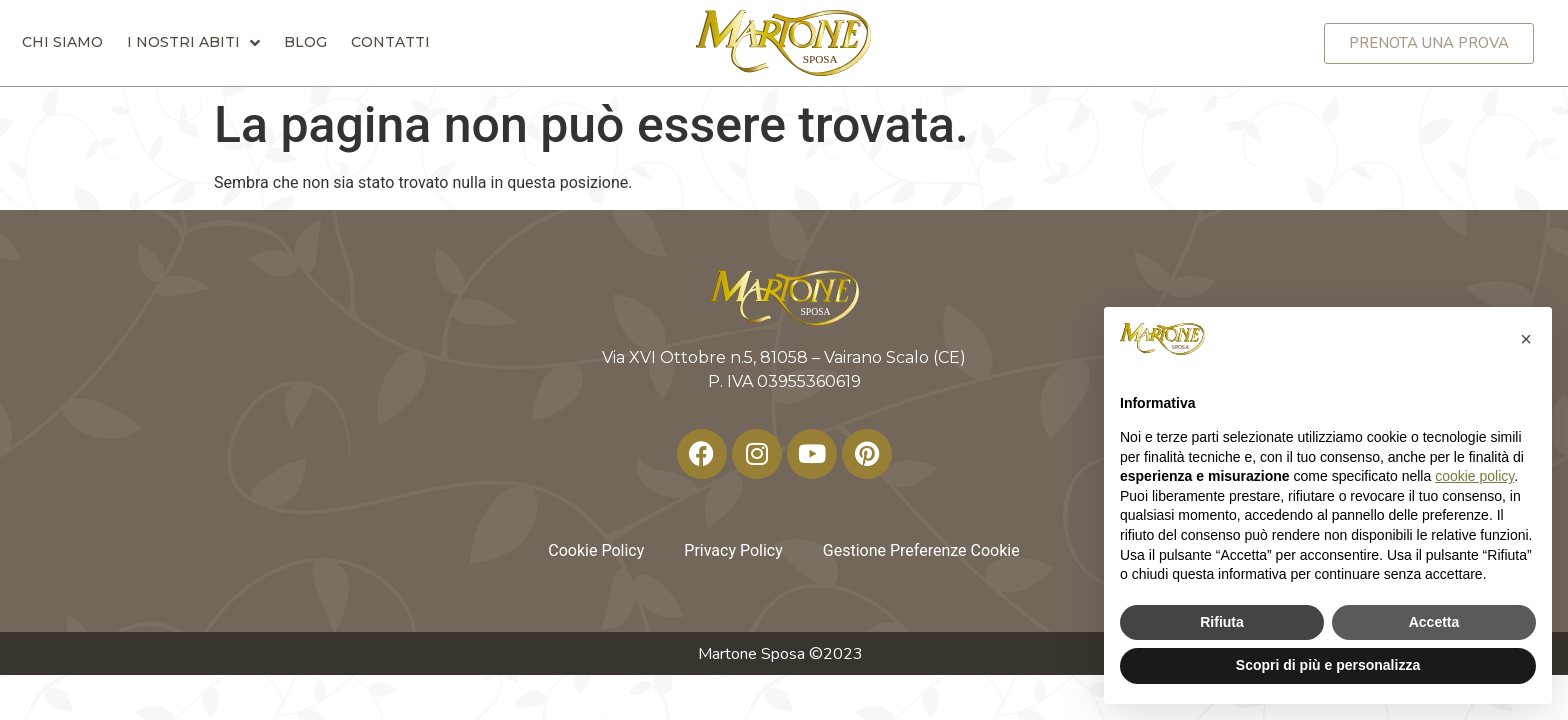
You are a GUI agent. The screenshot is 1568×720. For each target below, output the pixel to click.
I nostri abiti (193, 42)
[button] (1526, 339)
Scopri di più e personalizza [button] (1328, 665)
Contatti (390, 42)
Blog (305, 42)
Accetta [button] (1434, 622)
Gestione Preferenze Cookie (921, 550)
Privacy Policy (733, 550)
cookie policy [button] (1474, 476)
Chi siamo (62, 42)
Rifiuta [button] (1222, 622)
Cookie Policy (596, 550)
